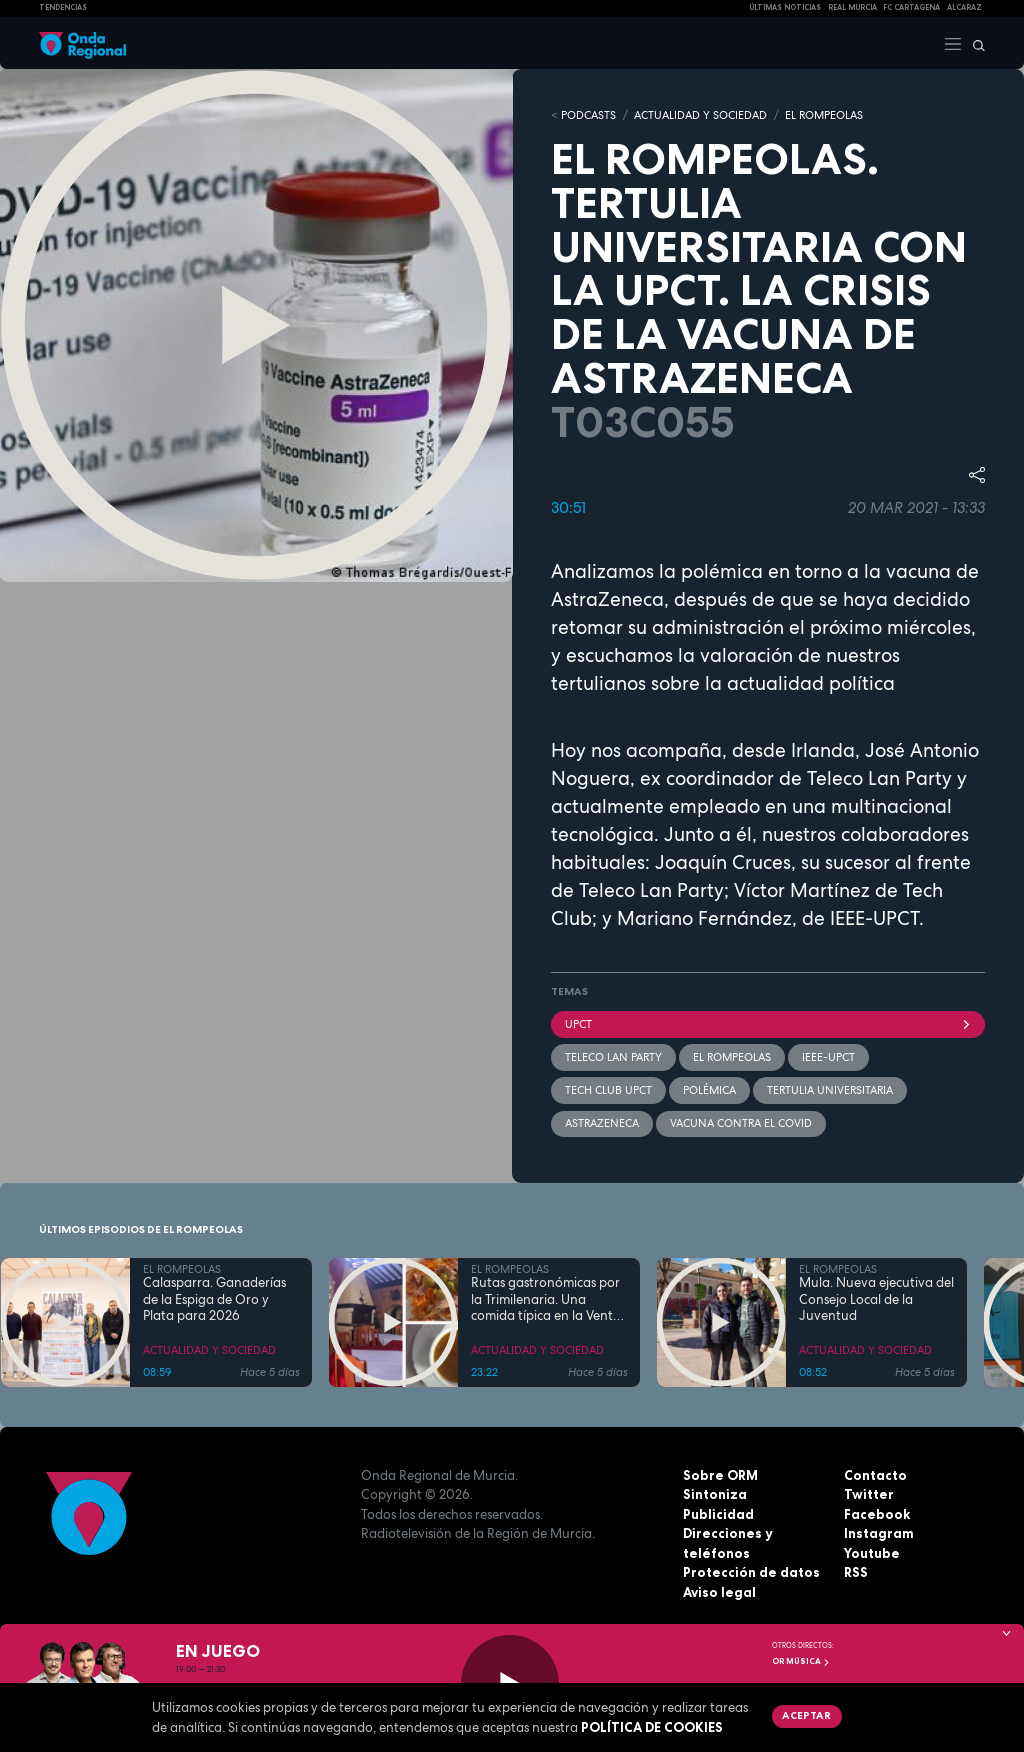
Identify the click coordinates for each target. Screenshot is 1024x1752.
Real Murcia (852, 7)
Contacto (875, 1475)
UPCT (768, 1024)
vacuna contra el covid (741, 1123)
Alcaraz (964, 7)
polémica (709, 1090)
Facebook (877, 1514)
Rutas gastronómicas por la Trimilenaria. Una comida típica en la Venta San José (546, 1299)
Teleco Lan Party (613, 1057)
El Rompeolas (732, 1057)
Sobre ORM (720, 1475)
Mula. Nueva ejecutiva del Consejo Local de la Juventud (876, 1299)
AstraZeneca (602, 1123)
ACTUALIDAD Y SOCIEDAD (700, 115)
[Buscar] (974, 43)
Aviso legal (719, 1592)
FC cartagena (911, 7)
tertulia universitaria (830, 1090)
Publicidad (718, 1514)
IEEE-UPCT (828, 1057)
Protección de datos (751, 1572)
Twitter (869, 1494)
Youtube (872, 1553)
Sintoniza (715, 1494)
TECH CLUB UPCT (608, 1090)
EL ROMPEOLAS (824, 115)
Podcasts (588, 115)
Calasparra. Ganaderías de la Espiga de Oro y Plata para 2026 (214, 1299)
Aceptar (806, 1715)
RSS (856, 1572)
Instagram (879, 1533)
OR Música (801, 1661)
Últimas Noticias (785, 7)
